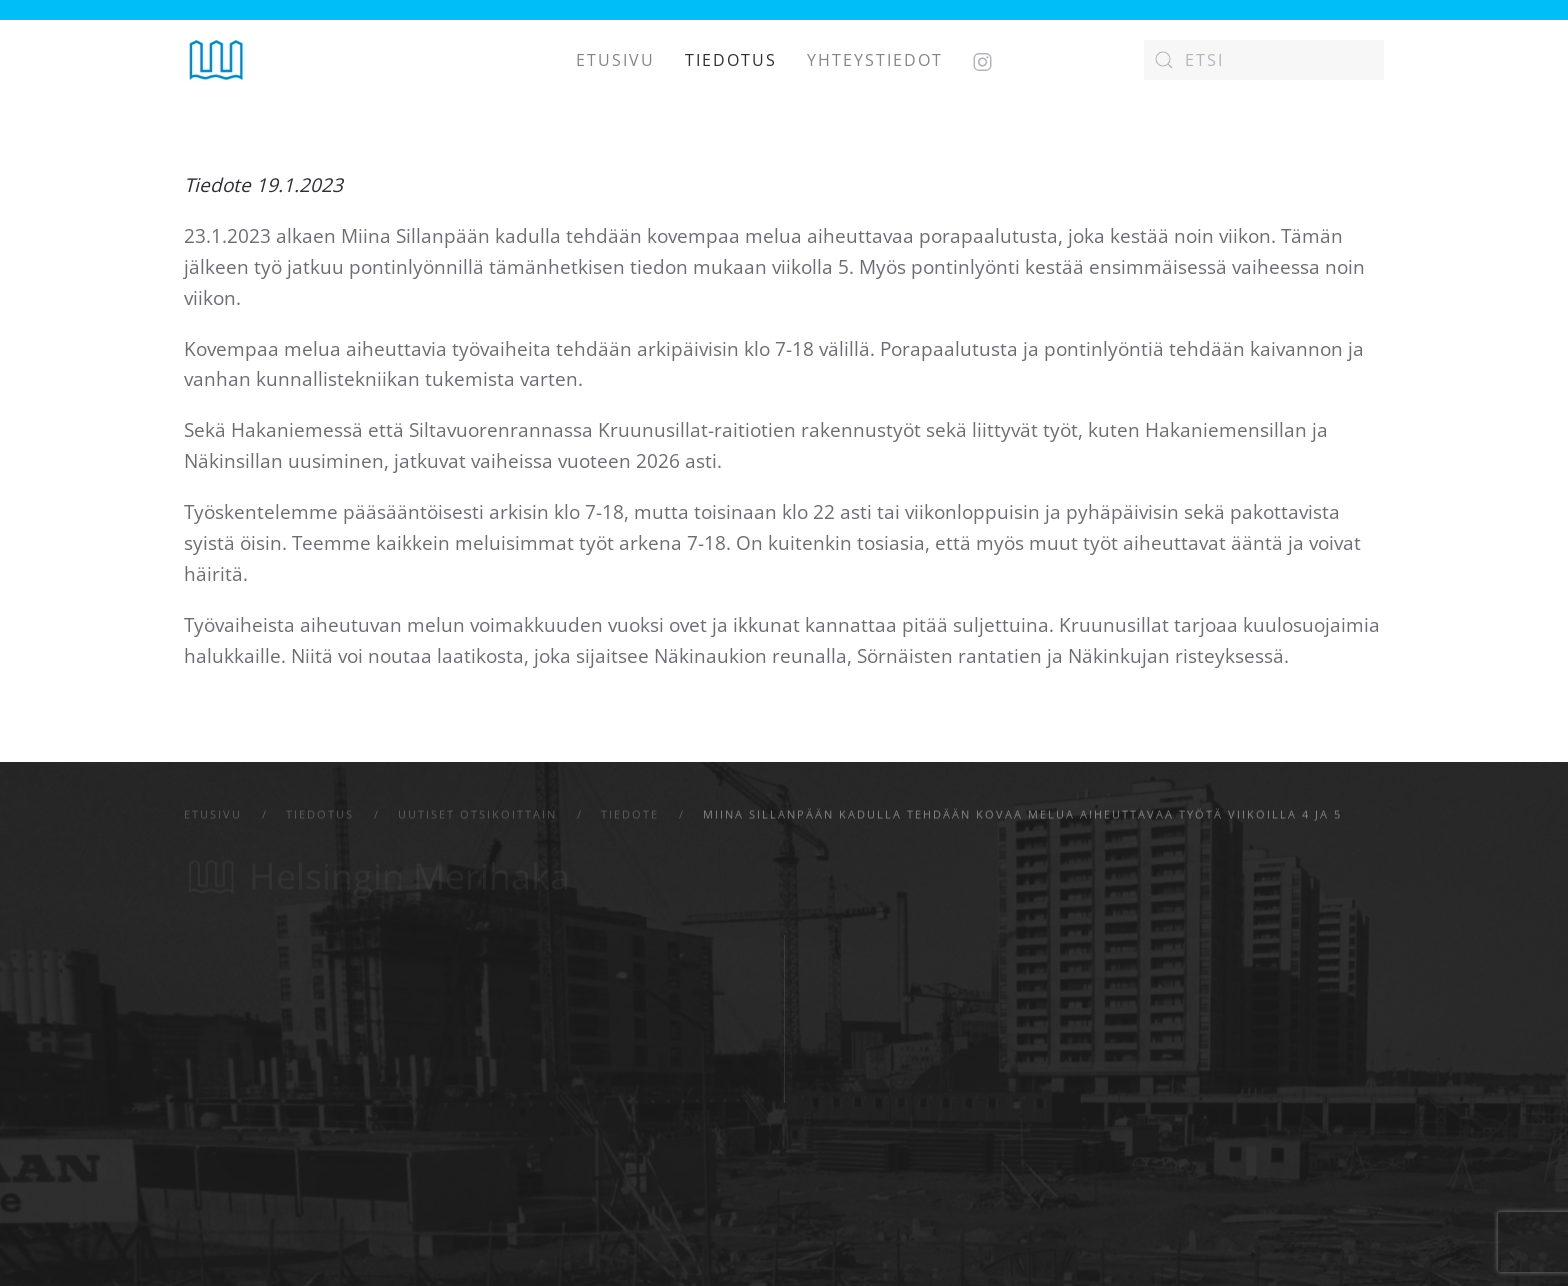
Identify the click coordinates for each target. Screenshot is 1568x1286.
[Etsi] (1264, 60)
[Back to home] (216, 60)
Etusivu (615, 60)
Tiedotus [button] (731, 60)
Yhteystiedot (875, 60)
